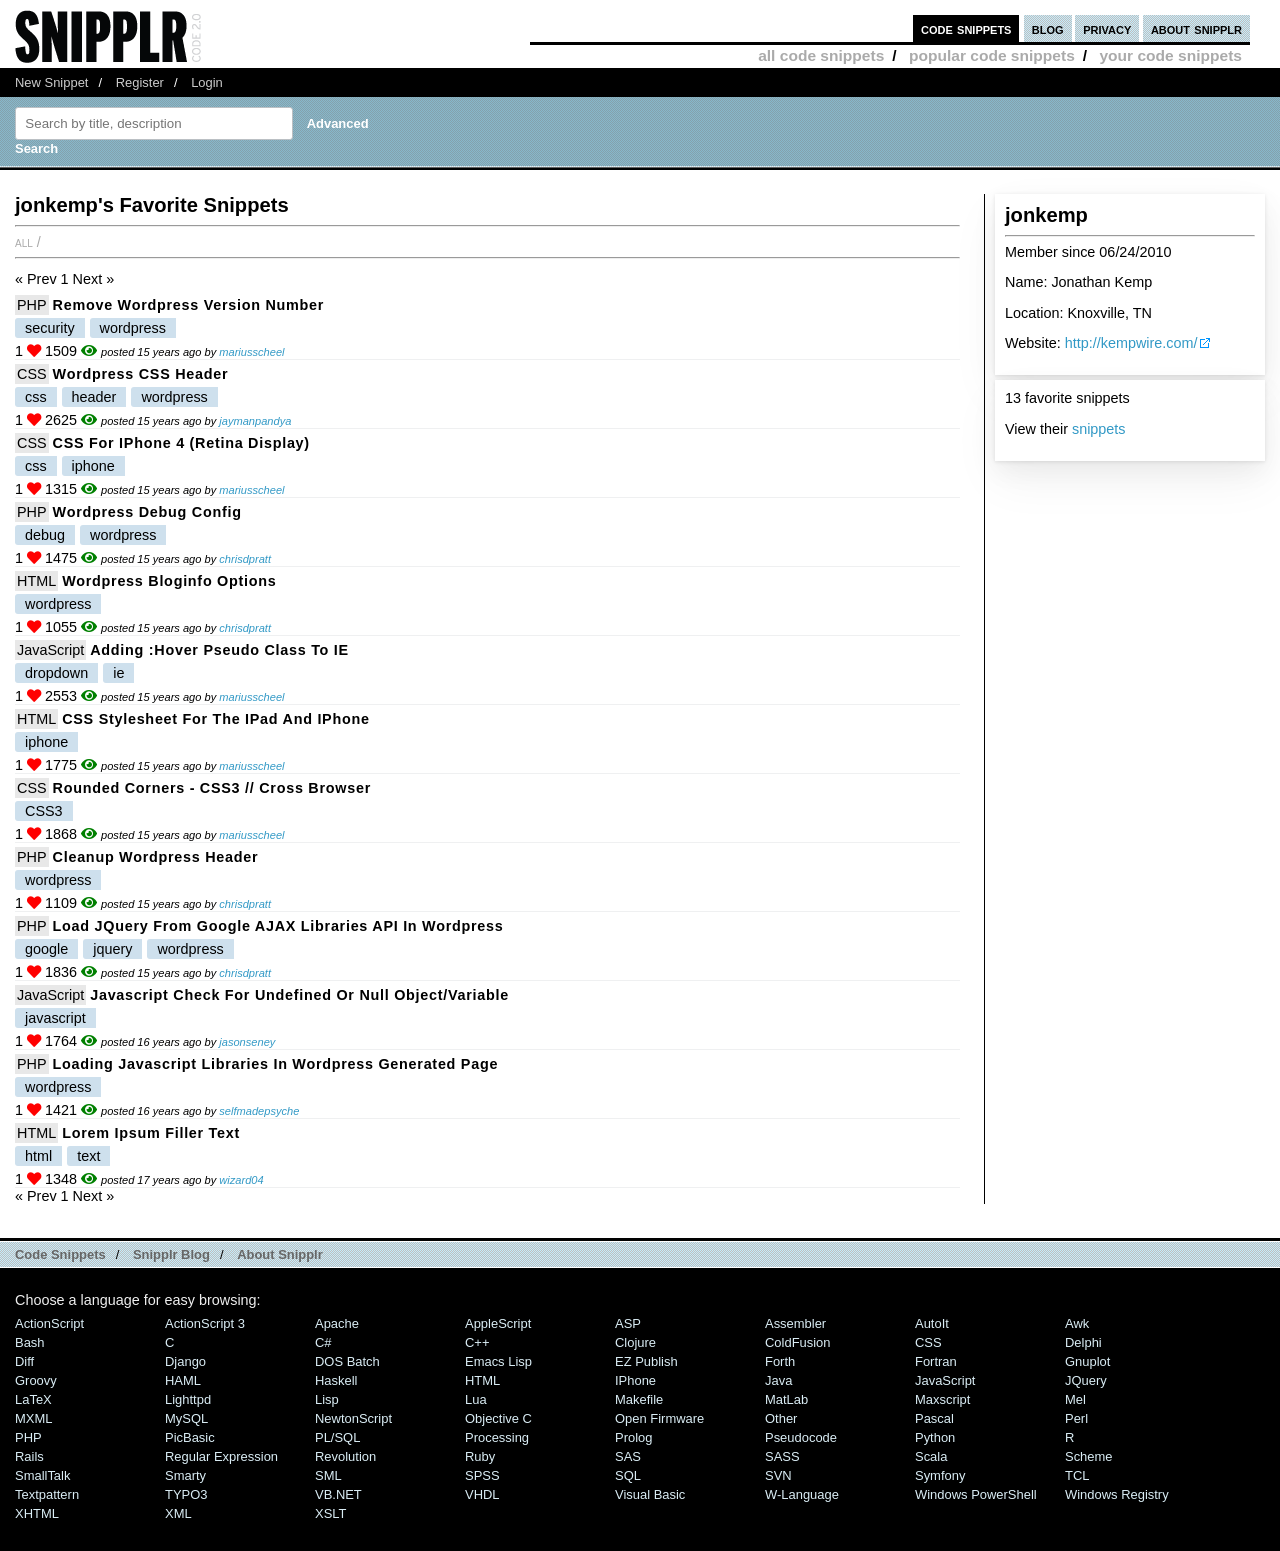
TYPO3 (186, 1494)
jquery (112, 949)
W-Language (802, 1494)
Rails (29, 1456)
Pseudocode (801, 1437)
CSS (32, 374)
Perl (1076, 1418)
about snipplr (1196, 28)
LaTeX (33, 1399)
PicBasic (190, 1437)
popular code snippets (992, 55)
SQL (628, 1475)
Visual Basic (650, 1494)
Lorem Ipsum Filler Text (151, 1133)
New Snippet (51, 82)
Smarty (185, 1475)
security (50, 328)
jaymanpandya (255, 421)
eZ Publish (646, 1361)
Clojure (635, 1342)
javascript (55, 1018)
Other (781, 1418)
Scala (931, 1456)
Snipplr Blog (171, 1254)
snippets (1099, 429)
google (46, 949)
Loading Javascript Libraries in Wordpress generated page (276, 1064)
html (38, 1156)
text (88, 1156)
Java (778, 1380)
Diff (24, 1361)
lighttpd (188, 1399)
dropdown (56, 673)
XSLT (330, 1513)
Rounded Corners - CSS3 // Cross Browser (212, 788)
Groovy (36, 1380)
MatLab (786, 1399)
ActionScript (49, 1323)
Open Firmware (659, 1418)
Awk (1077, 1323)
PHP (32, 305)
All (24, 242)
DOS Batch (347, 1361)
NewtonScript (353, 1418)
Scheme (1089, 1456)
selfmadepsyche (259, 1111)
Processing (497, 1437)
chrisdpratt (245, 559)
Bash (30, 1342)
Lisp (327, 1399)
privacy (1107, 28)
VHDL (482, 1494)
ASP (628, 1323)
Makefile (639, 1399)
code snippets (966, 28)
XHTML (37, 1513)
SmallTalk (42, 1475)
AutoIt (932, 1323)
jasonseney (247, 1042)
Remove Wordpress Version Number (189, 305)
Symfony (940, 1475)
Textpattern (47, 1494)
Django (185, 1361)
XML (178, 1513)
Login (207, 82)
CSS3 (44, 811)
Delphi (1083, 1342)
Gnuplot (1087, 1361)
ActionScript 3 (205, 1323)
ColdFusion (798, 1342)
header (94, 397)
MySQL (186, 1418)
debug (45, 535)
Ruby (480, 1456)
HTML (36, 581)
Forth (780, 1361)
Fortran (936, 1361)
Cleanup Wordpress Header (156, 857)
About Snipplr (280, 1254)
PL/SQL (337, 1437)
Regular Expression (221, 1456)
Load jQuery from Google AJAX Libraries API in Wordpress (278, 926)
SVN (778, 1475)
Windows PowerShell (976, 1494)
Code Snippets (60, 1254)
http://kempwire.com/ (1131, 343)
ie (118, 673)
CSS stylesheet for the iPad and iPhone (216, 719)
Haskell (336, 1380)
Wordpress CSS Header (141, 374)
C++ (477, 1342)
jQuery (1086, 1380)
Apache (337, 1323)
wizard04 (241, 1180)
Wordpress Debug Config (147, 512)
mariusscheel (251, 352)
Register (140, 82)
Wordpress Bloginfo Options (169, 581)
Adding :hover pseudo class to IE (219, 650)
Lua (476, 1399)
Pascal (934, 1418)
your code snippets (1170, 55)
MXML (33, 1418)
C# (323, 1342)
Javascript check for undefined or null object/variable (299, 995)
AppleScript (498, 1323)
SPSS (482, 1475)
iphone (93, 466)
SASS (782, 1456)
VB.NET (338, 1494)
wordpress (133, 328)
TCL (1077, 1475)
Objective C (498, 1418)
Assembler (795, 1323)
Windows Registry (1117, 1494)
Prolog (633, 1437)
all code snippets (821, 55)
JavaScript (50, 650)
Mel (1075, 1399)
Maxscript (942, 1399)
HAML (183, 1380)
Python (935, 1437)
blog (1048, 28)
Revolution (345, 1456)
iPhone (635, 1380)
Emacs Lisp (498, 1361)
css (36, 397)
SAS (628, 1456)
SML (328, 1475)
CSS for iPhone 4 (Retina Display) (181, 443)
